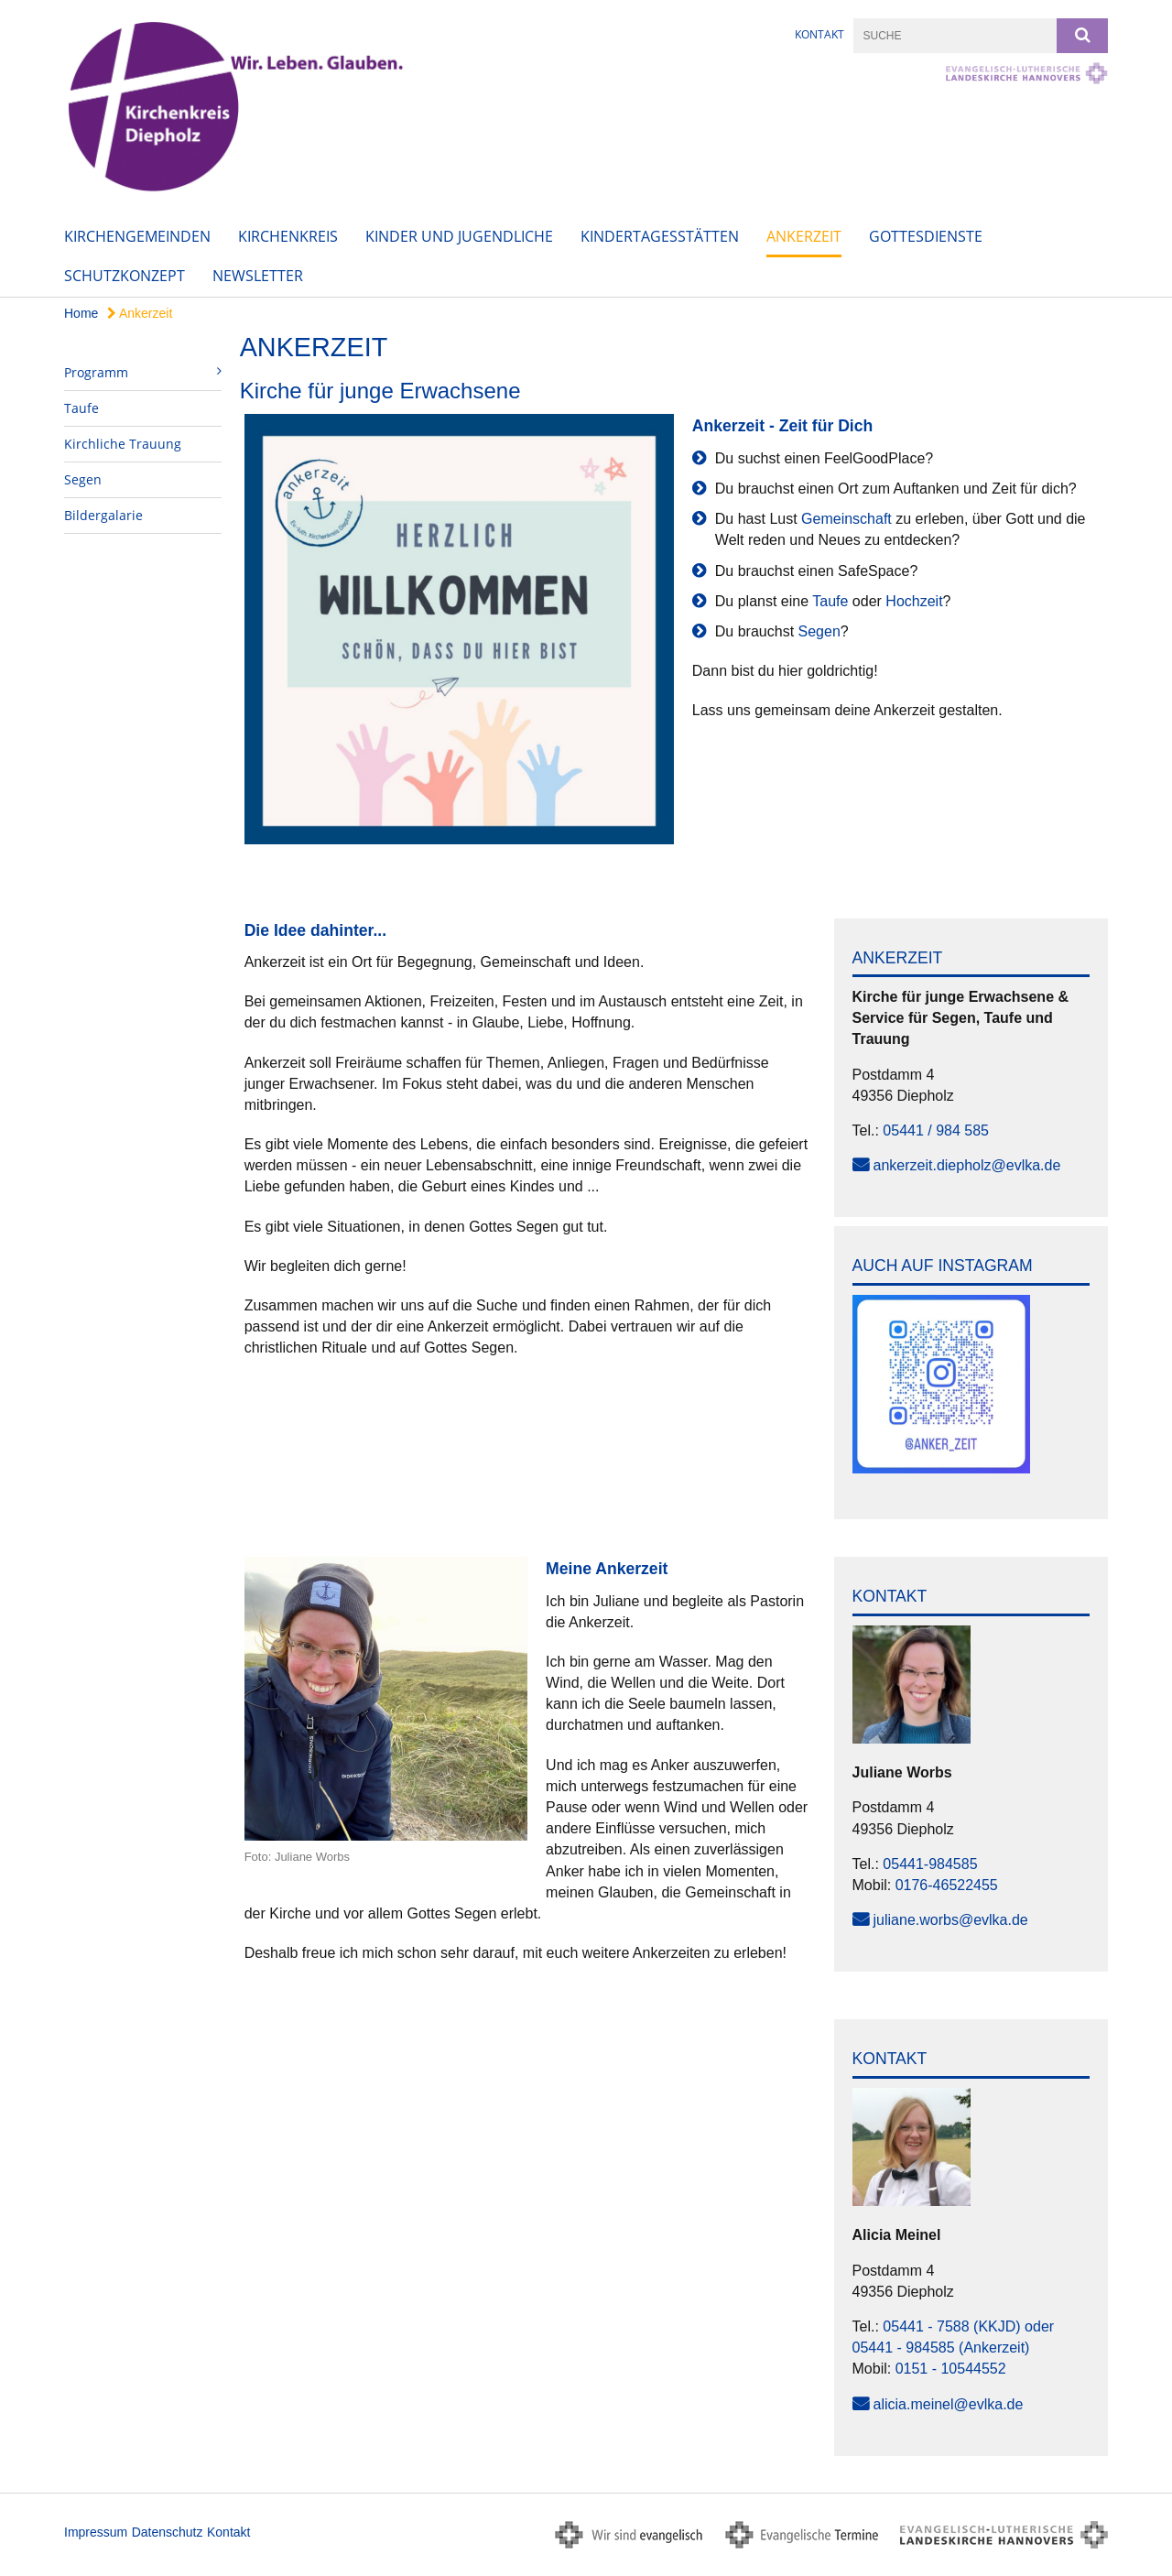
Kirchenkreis (288, 236)
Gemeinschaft (846, 519)
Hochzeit (913, 601)
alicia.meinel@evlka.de (949, 2404)
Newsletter (257, 276)
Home (81, 313)
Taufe (81, 408)
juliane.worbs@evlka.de (951, 1920)
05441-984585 (930, 1864)
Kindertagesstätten (660, 236)
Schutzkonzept (124, 276)
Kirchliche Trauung (122, 443)
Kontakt (819, 34)
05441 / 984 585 (936, 1130)
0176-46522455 (946, 1885)
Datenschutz (167, 2532)
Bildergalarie (103, 515)
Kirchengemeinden (137, 236)
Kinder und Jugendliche (459, 236)
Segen (83, 479)
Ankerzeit (803, 236)
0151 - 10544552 (950, 2368)
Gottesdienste (925, 236)
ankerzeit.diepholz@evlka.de (967, 1165)
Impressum (95, 2532)
